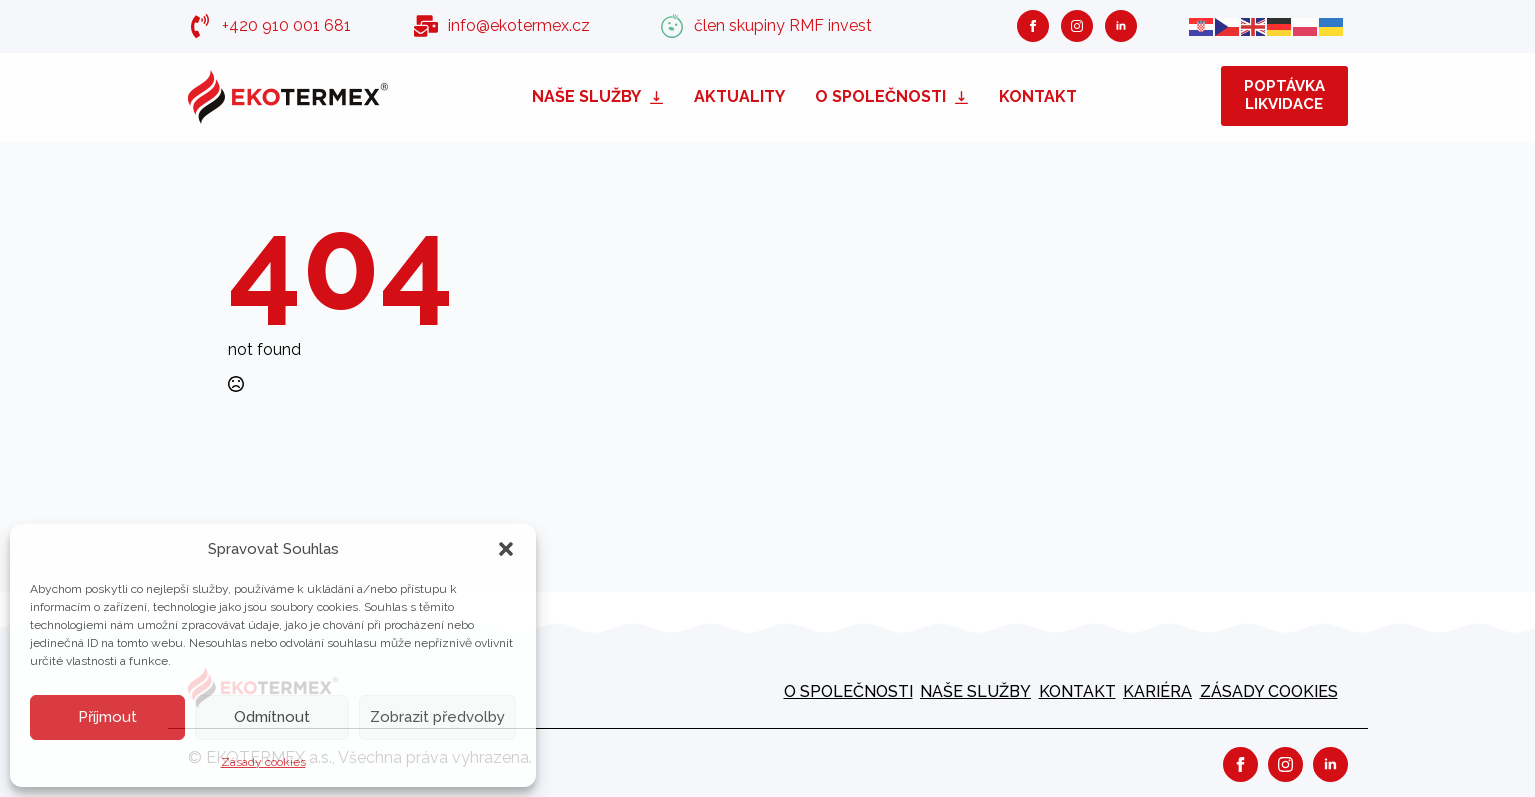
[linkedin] (1121, 26)
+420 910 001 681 (286, 25)
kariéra (1157, 691)
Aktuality (739, 96)
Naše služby (586, 96)
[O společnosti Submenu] (965, 96)
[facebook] (1033, 26)
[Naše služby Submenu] (660, 96)
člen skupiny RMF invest (783, 25)
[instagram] (1077, 26)
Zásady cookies (263, 762)
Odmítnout (272, 717)
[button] (506, 549)
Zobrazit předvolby (437, 717)
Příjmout (107, 717)
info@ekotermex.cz (519, 25)
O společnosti (880, 96)
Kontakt (1038, 96)
